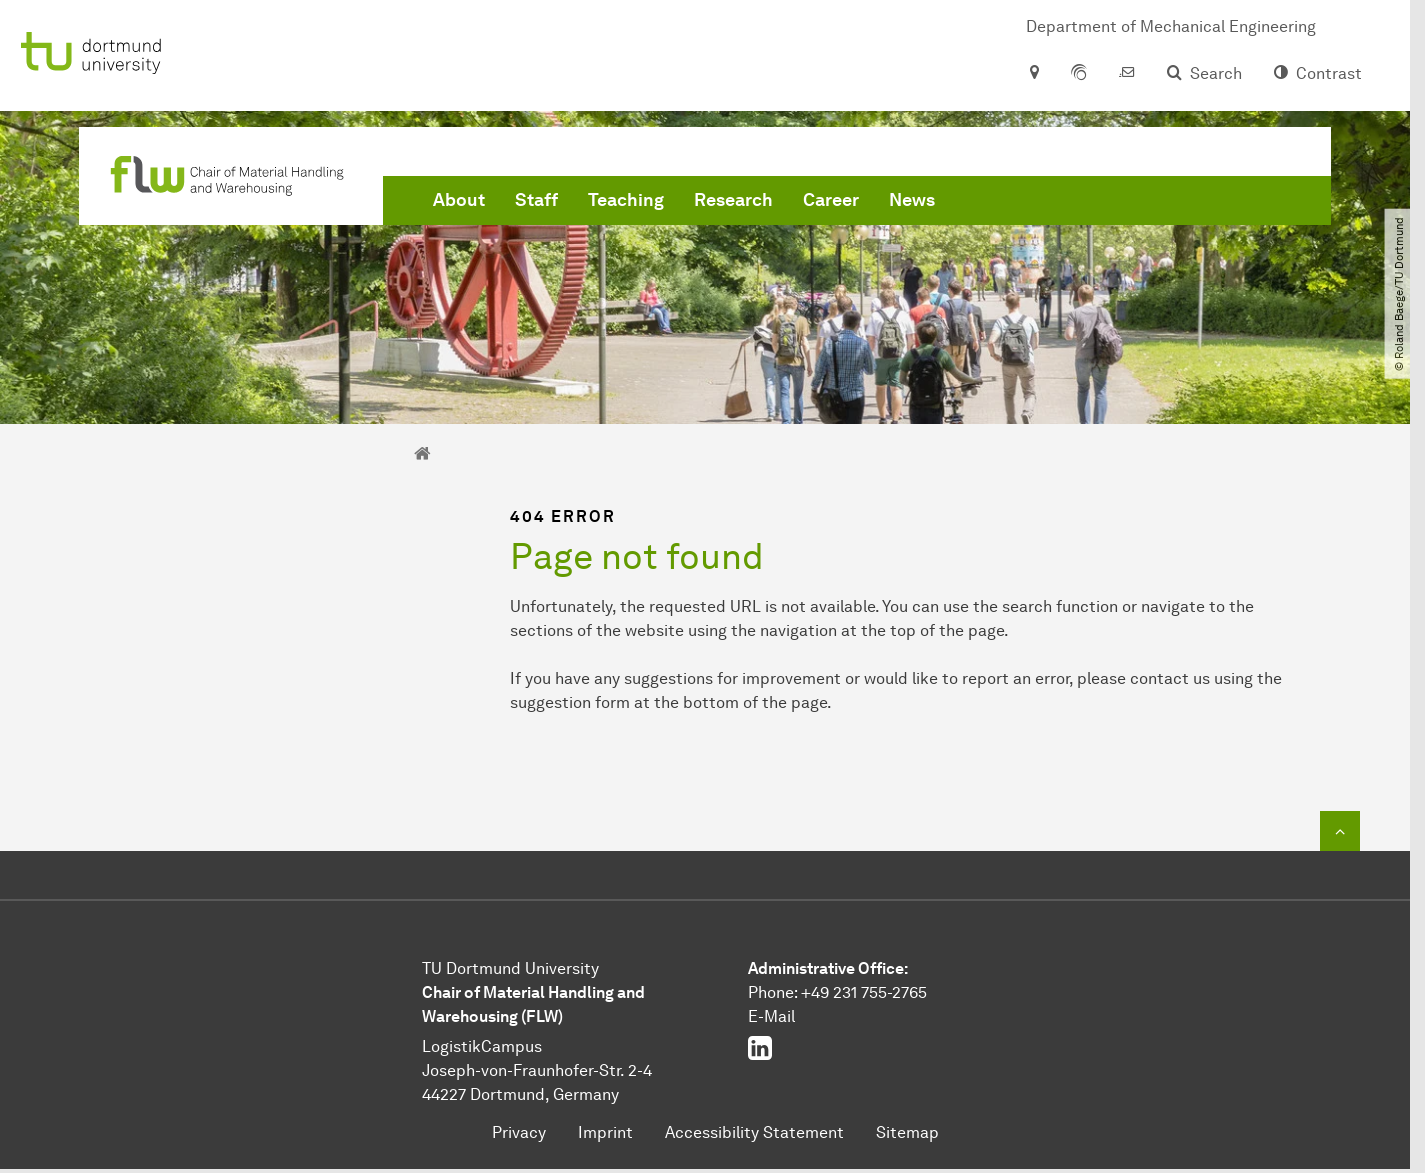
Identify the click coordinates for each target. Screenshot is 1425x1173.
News (912, 200)
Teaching (626, 200)
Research (733, 200)
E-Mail (771, 1016)
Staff (536, 200)
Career (831, 200)
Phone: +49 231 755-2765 (837, 992)
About (459, 200)
